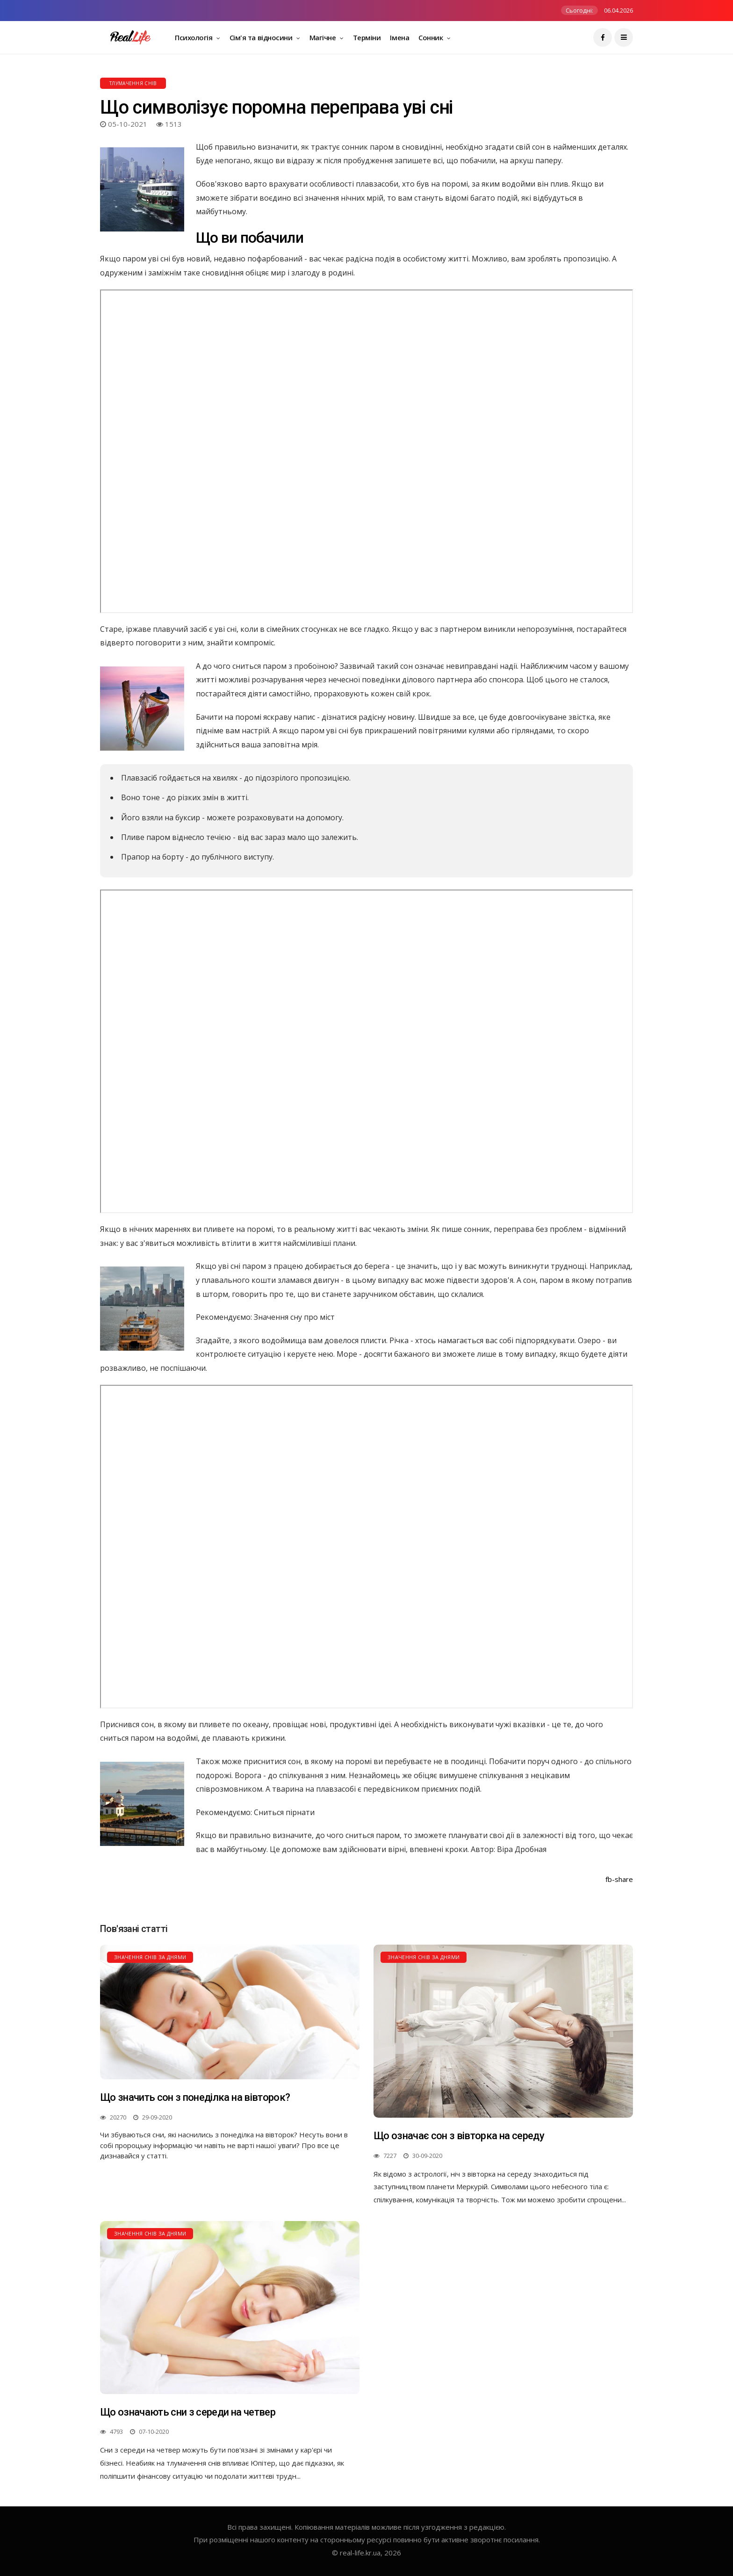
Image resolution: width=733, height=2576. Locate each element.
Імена (399, 37)
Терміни (367, 37)
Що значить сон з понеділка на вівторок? (195, 2097)
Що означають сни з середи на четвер (187, 2412)
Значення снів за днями (150, 1957)
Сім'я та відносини (262, 37)
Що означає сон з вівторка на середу (459, 2136)
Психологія (194, 37)
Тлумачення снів (133, 83)
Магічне (323, 37)
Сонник (431, 37)
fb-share (619, 1879)
